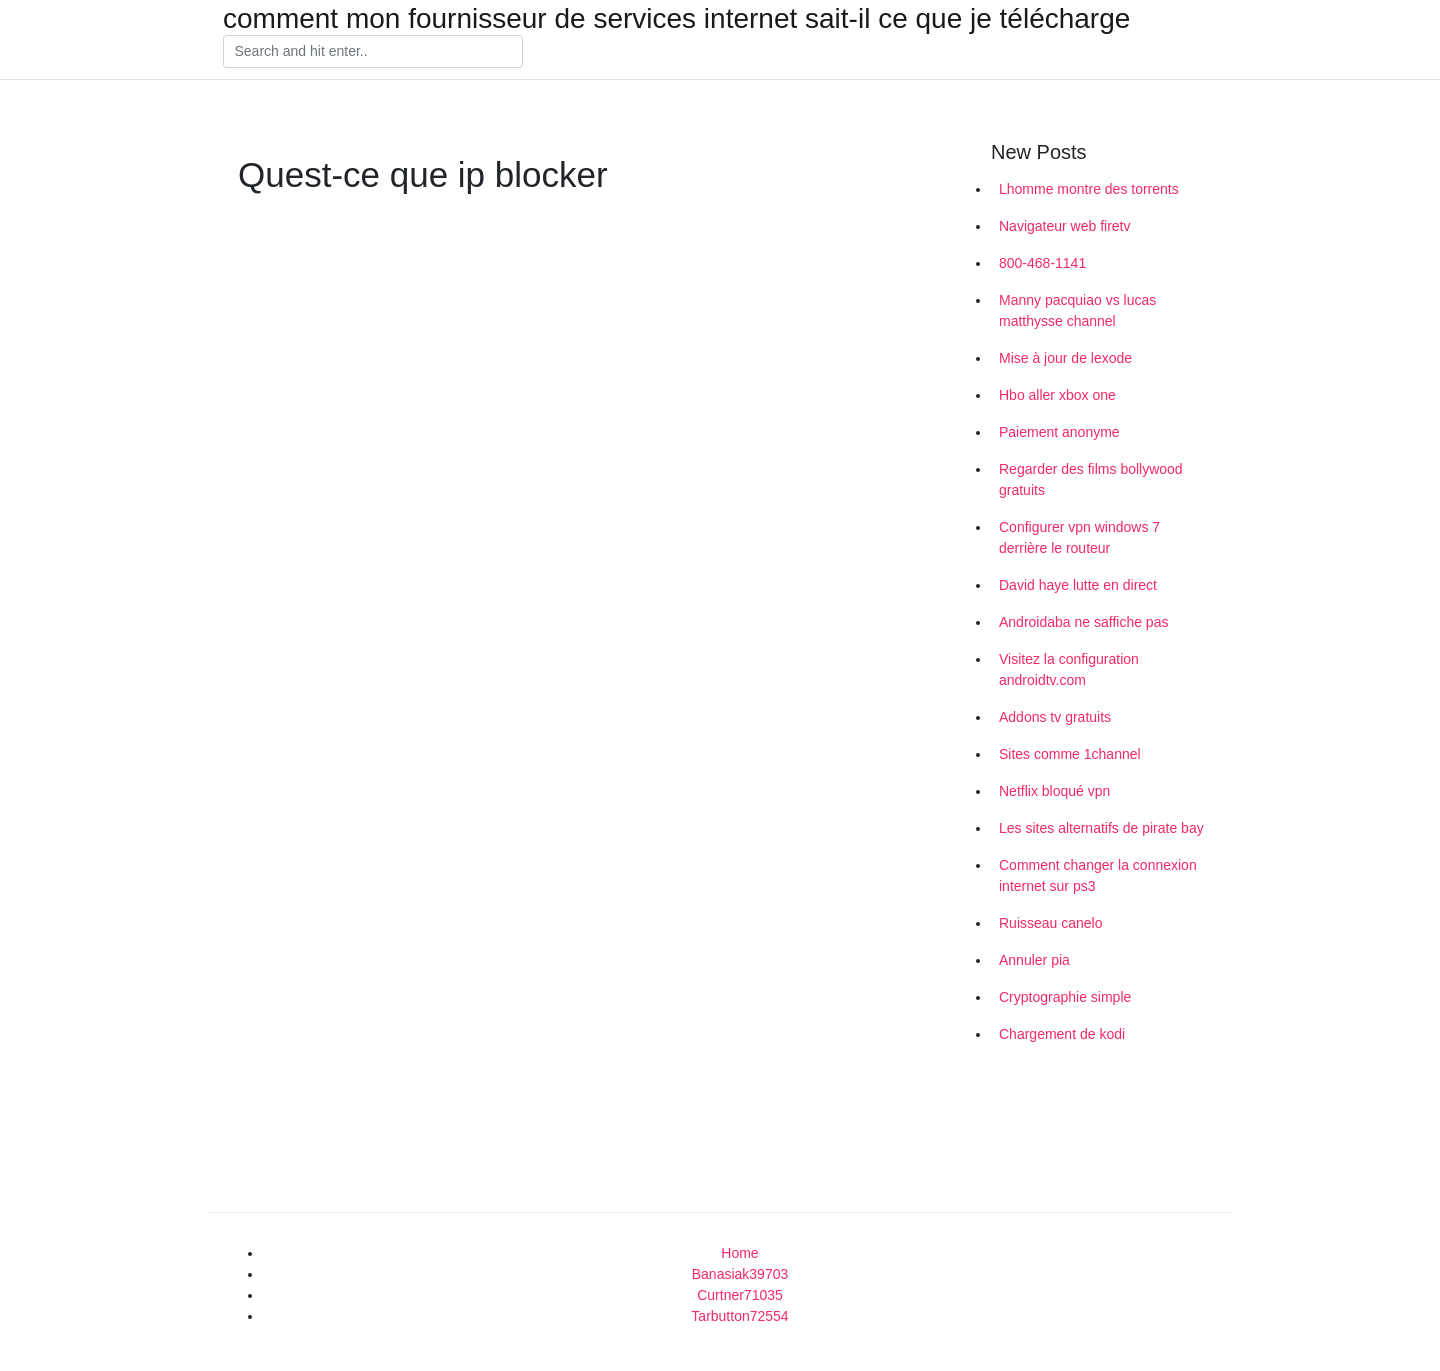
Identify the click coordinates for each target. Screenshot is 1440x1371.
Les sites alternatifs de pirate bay (1101, 828)
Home (739, 1253)
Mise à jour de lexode (1065, 358)
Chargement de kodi (1062, 1034)
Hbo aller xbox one (1057, 395)
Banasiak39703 (740, 1274)
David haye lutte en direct (1078, 585)
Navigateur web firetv (1065, 226)
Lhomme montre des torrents (1089, 189)
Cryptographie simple (1065, 997)
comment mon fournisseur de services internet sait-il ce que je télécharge (676, 19)
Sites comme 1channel (1070, 754)
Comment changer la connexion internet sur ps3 (1098, 875)
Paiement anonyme (1059, 432)
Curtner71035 (740, 1295)
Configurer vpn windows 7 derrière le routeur (1079, 537)
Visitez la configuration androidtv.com (1069, 669)
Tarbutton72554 (739, 1316)
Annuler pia (1034, 960)
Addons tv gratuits (1055, 717)
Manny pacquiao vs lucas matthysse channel (1077, 310)
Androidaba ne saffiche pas (1083, 622)
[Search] (373, 52)
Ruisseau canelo (1051, 923)
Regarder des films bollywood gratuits (1091, 479)
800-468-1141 (1042, 263)
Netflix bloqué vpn (1054, 791)
